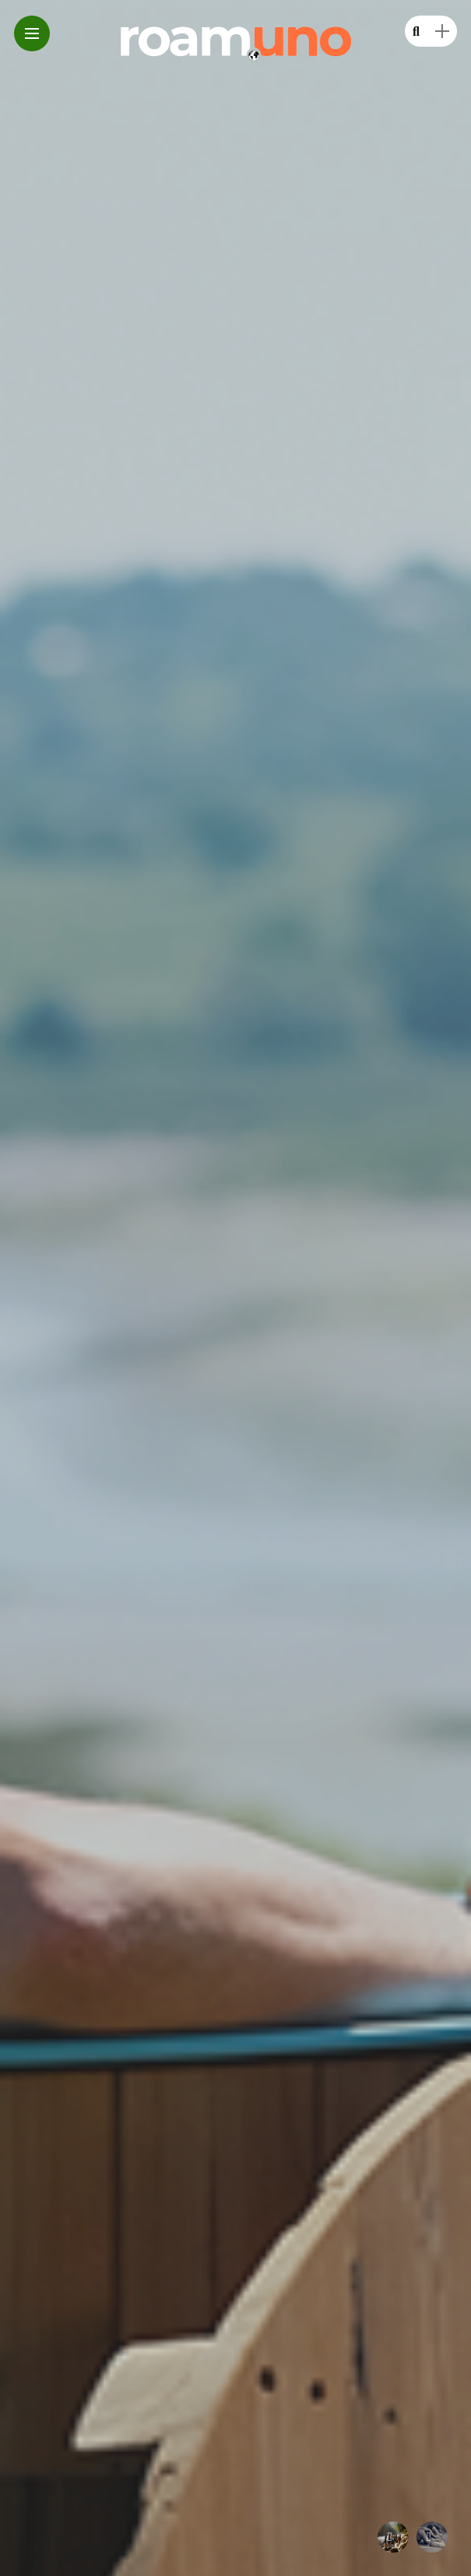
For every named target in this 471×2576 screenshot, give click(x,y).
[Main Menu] (32, 34)
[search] (416, 31)
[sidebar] (442, 31)
